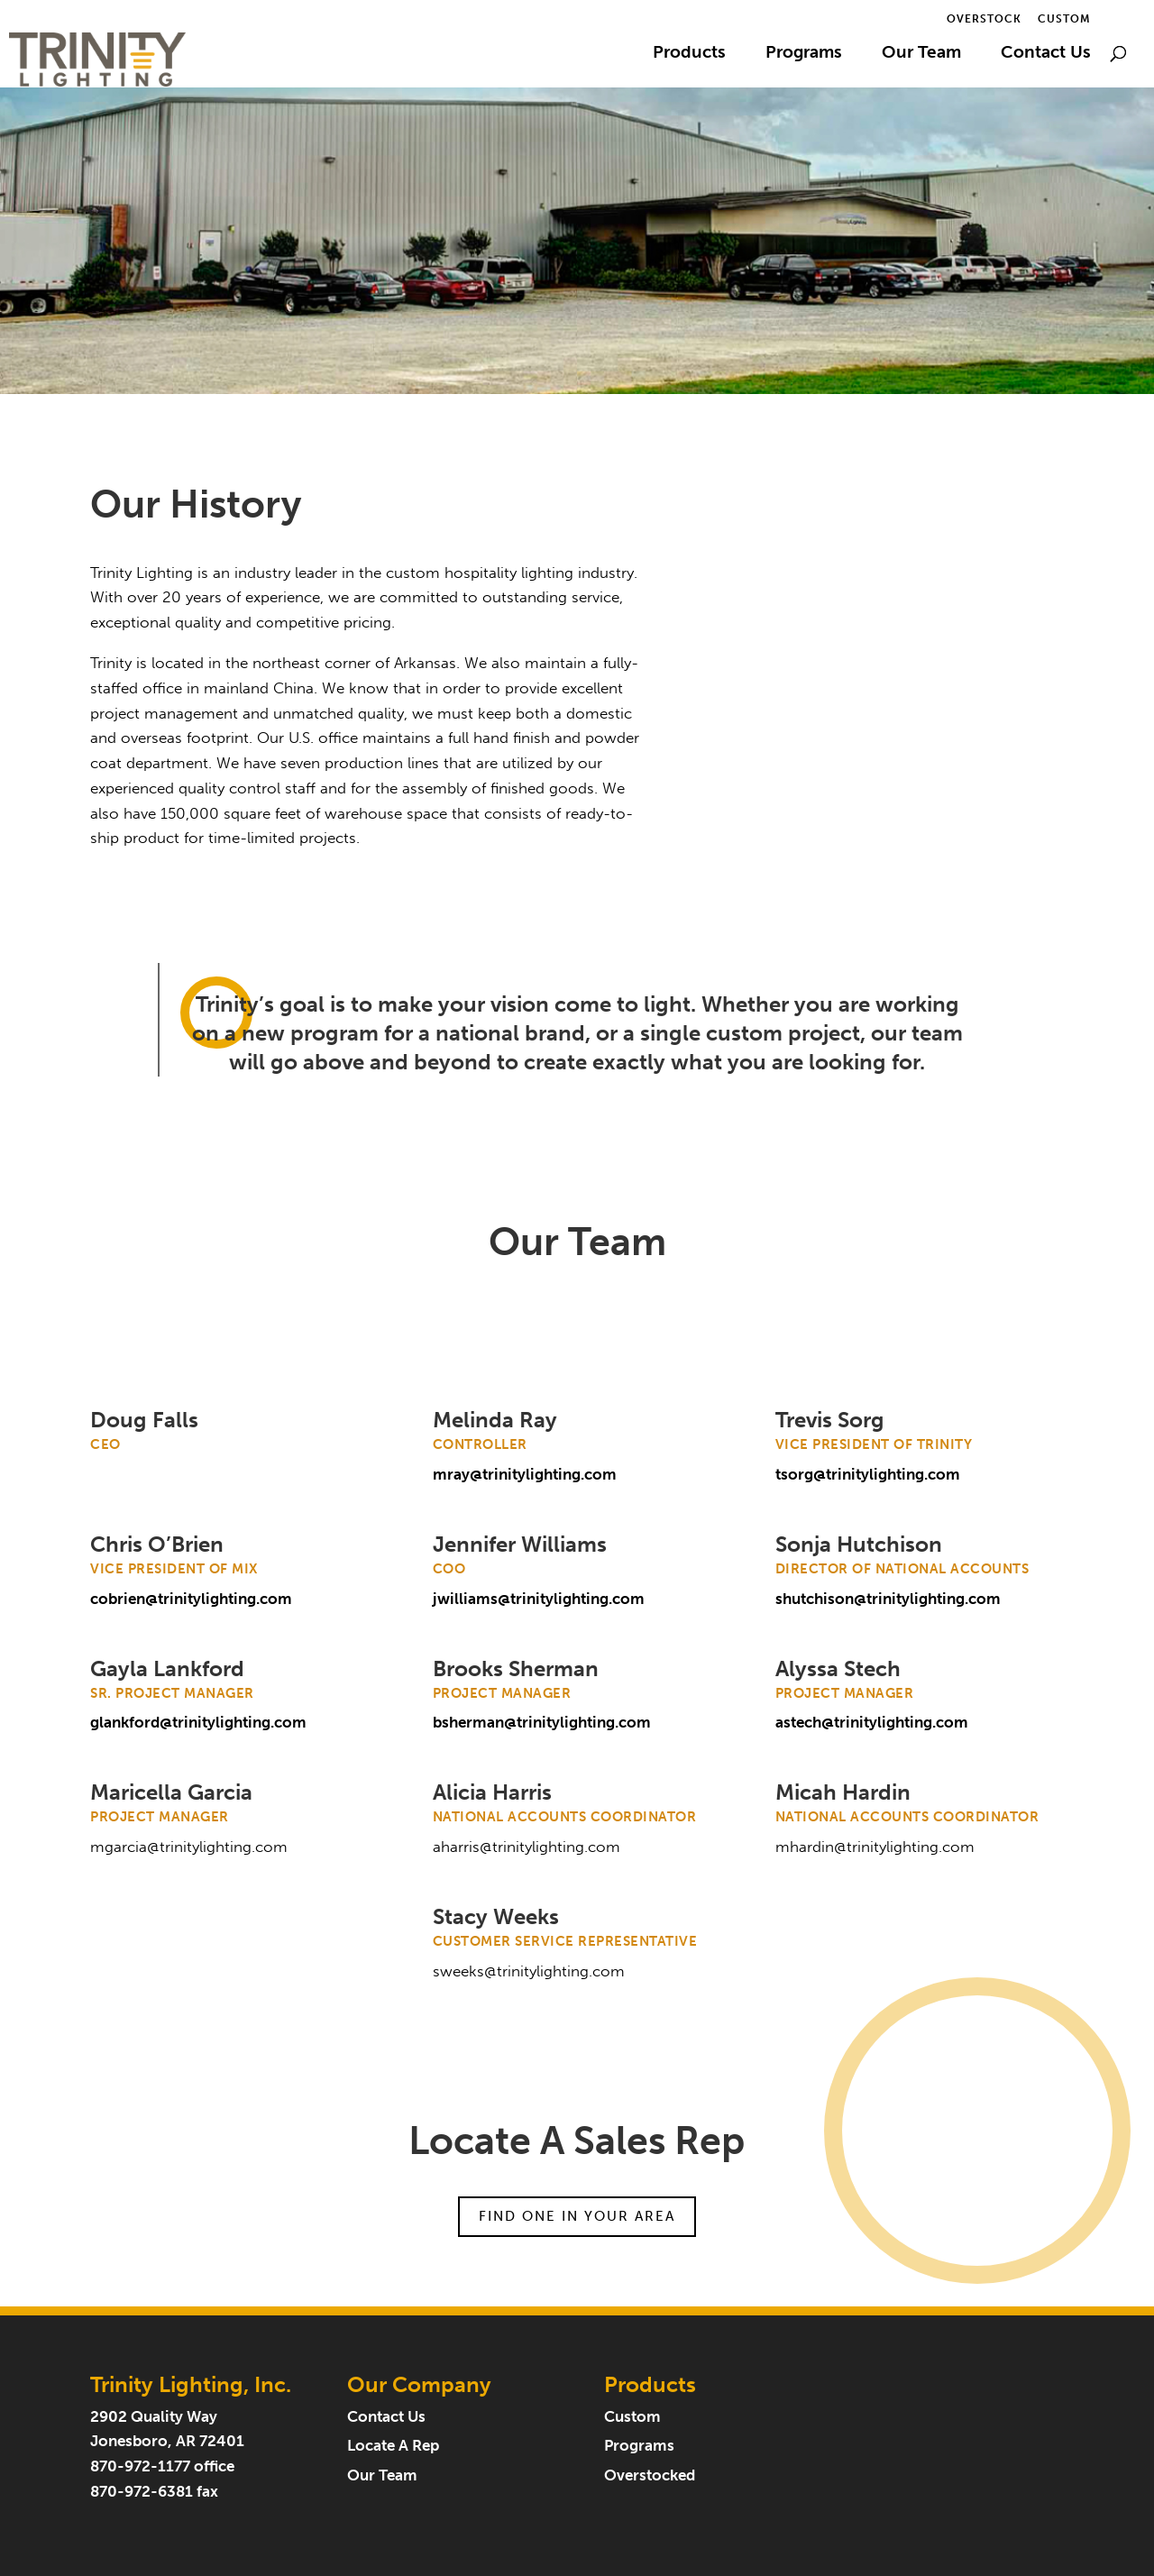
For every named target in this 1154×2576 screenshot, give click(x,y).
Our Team (921, 54)
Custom (1064, 19)
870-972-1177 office (162, 2466)
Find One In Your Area (577, 2216)
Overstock (984, 19)
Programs (803, 54)
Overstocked (649, 2475)
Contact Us (1046, 54)
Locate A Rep (393, 2445)
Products (689, 54)
